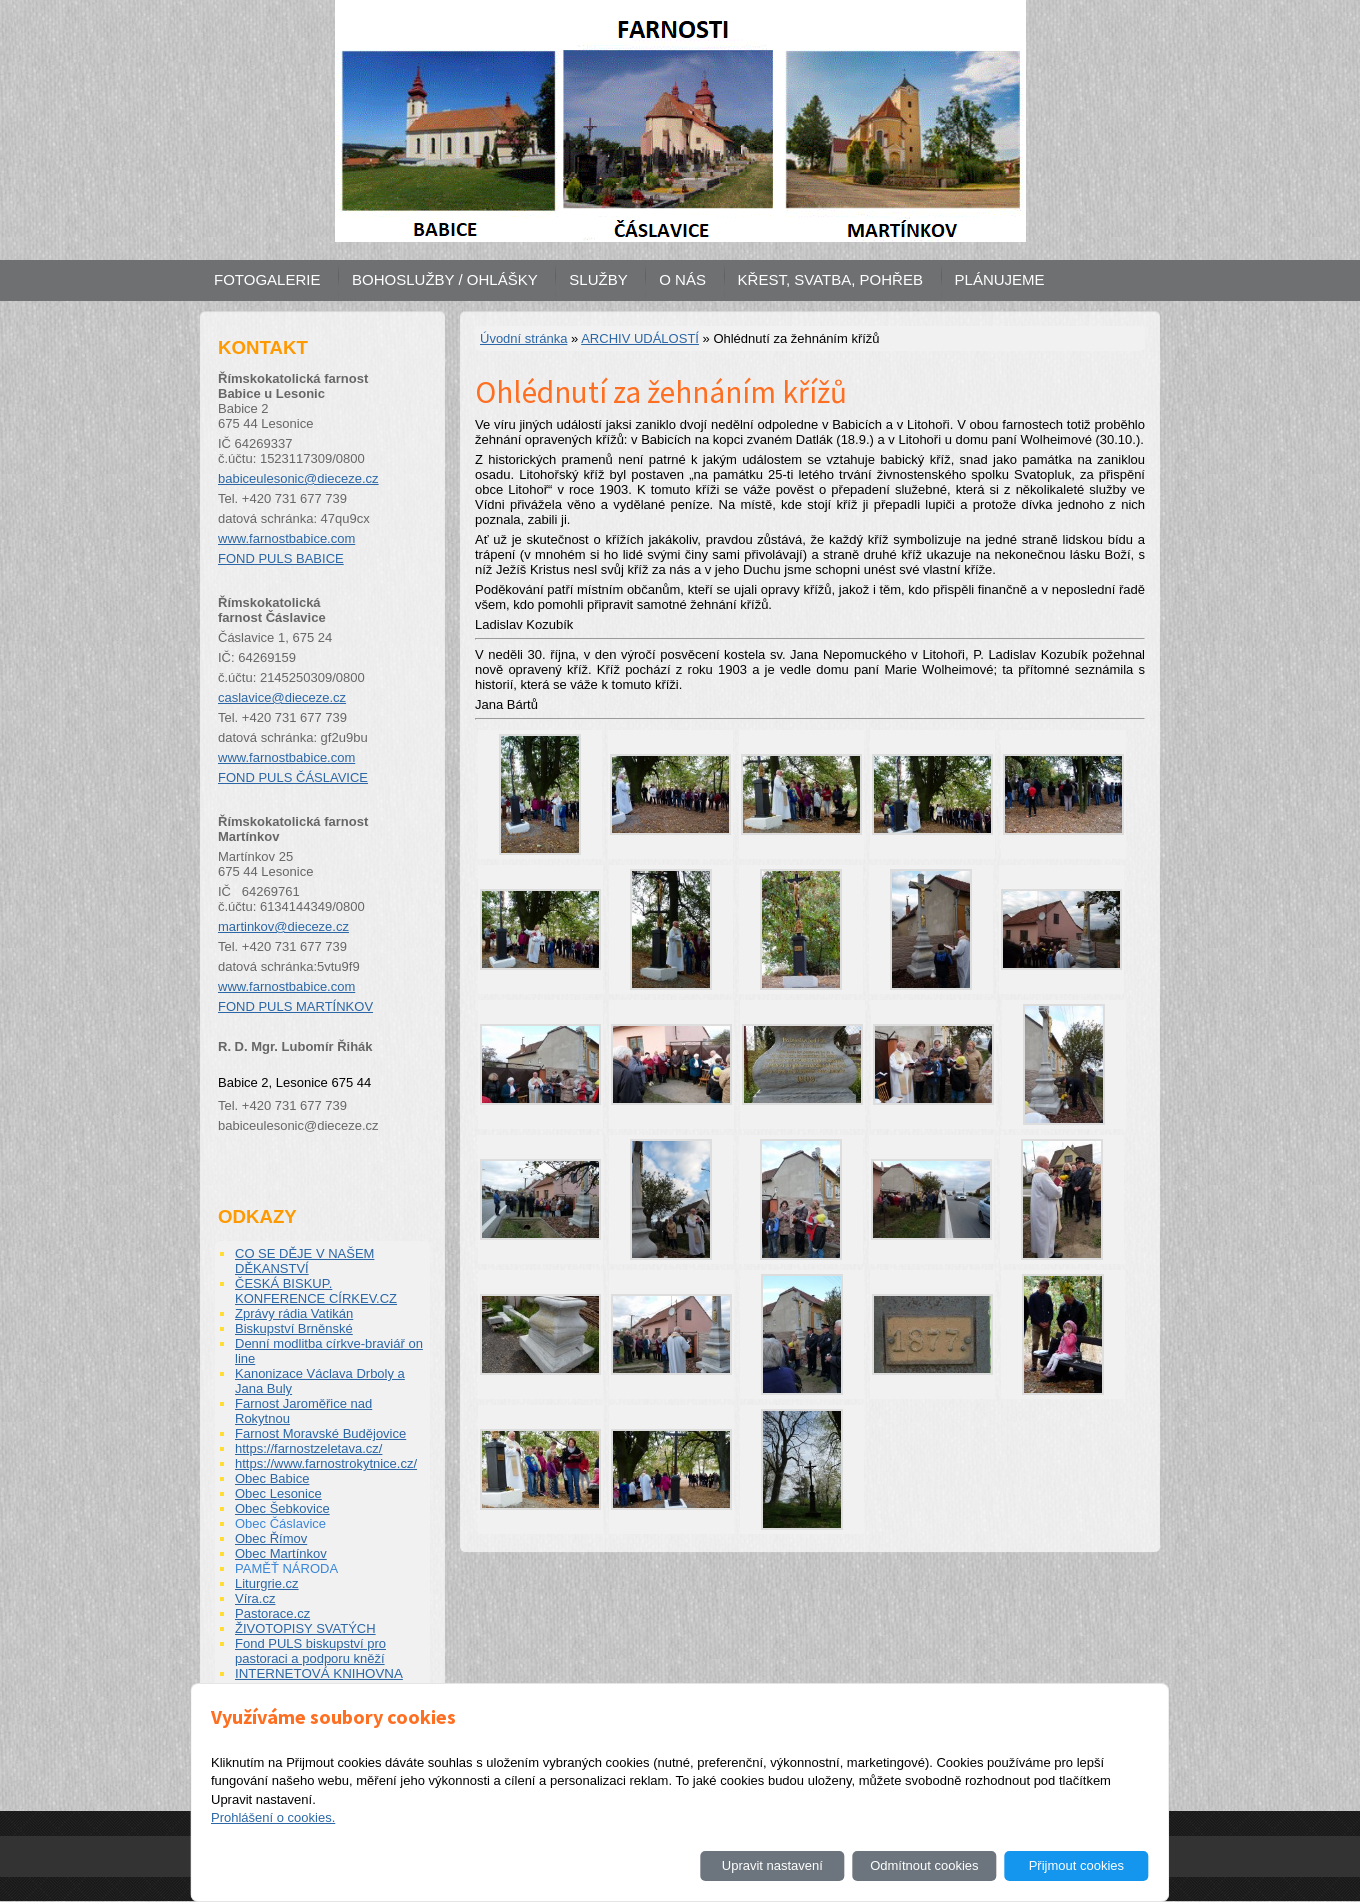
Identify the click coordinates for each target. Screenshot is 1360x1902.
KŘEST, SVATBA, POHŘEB (830, 279)
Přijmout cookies (1076, 1865)
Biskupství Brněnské (294, 1328)
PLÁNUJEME (1000, 279)
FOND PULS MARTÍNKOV (295, 1006)
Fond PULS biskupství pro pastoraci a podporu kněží (310, 1651)
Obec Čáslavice (280, 1523)
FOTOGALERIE (267, 279)
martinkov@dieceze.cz (283, 926)
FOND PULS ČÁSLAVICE (293, 777)
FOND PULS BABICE (281, 558)
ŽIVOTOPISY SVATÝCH (305, 1628)
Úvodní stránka (523, 338)
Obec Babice (272, 1478)
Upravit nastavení (772, 1865)
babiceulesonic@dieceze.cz (298, 478)
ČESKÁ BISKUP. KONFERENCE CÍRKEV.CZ (316, 1291)
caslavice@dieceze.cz (282, 697)
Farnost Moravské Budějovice (320, 1433)
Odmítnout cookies (924, 1865)
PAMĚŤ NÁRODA (286, 1568)
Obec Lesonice (278, 1493)
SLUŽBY (598, 279)
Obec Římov (271, 1538)
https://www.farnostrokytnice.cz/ (326, 1463)
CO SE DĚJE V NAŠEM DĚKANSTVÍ (304, 1261)
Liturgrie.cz (267, 1583)
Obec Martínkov (281, 1553)
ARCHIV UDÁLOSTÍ (640, 338)
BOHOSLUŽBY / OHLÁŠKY (445, 279)
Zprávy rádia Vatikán (294, 1313)
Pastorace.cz (272, 1613)
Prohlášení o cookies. (273, 1817)
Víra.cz (255, 1598)
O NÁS (682, 279)
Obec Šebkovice (282, 1508)
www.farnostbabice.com (286, 538)
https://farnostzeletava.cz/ (308, 1448)
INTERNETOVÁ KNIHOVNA (319, 1673)
